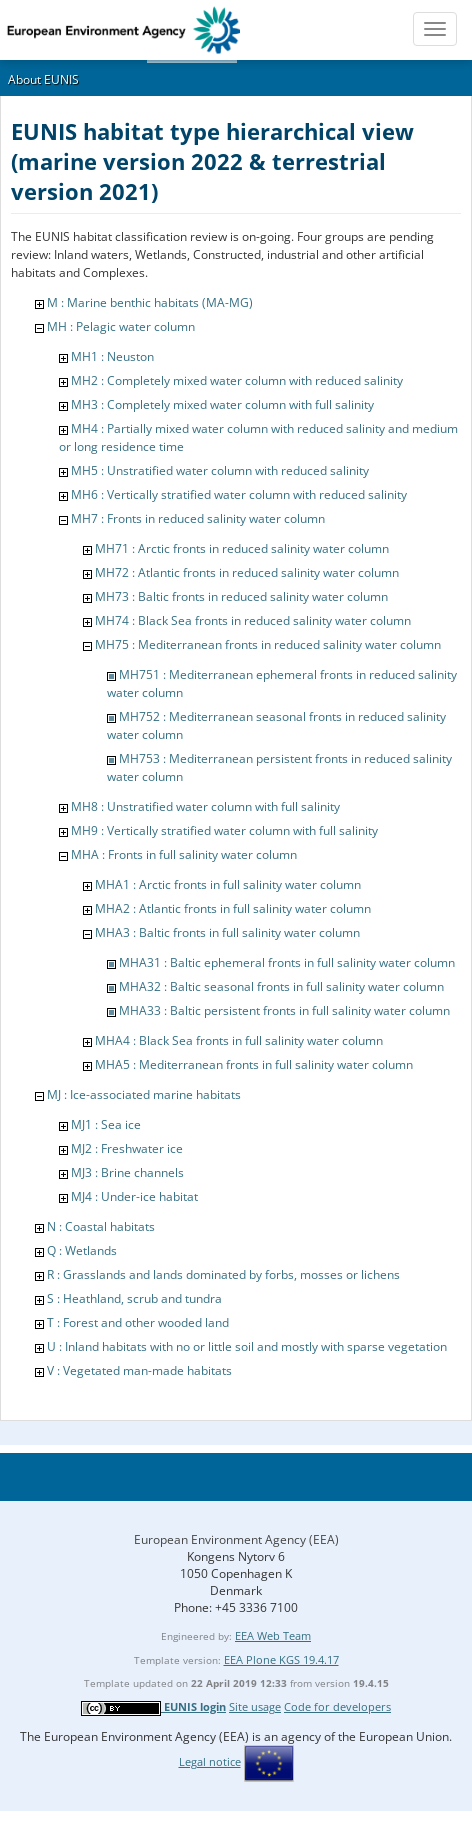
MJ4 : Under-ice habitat (134, 1196)
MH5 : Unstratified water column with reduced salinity (220, 470)
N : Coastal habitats (101, 1226)
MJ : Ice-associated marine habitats (144, 1094)
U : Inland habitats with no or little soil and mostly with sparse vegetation (247, 1346)
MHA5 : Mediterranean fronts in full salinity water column (254, 1064)
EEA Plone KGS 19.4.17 (281, 1659)
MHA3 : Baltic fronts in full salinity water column (227, 932)
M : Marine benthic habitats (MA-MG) (150, 302)
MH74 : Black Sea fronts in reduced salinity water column (253, 620)
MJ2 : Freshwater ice (127, 1148)
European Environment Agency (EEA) (236, 1539)
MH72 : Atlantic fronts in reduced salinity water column (247, 572)
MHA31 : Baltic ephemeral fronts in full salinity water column (287, 962)
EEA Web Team (273, 1635)
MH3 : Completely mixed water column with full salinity (222, 404)
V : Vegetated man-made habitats (139, 1370)
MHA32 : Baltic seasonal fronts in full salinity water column (281, 986)
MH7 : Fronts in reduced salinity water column (198, 518)
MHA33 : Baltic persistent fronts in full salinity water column (284, 1010)
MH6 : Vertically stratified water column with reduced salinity (239, 494)
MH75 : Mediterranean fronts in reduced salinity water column (268, 644)
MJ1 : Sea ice (106, 1124)
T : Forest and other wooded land (138, 1322)
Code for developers (337, 1706)
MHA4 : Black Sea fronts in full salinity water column (239, 1040)
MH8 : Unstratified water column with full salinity (205, 806)
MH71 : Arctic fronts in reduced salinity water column (242, 548)
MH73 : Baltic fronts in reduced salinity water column (241, 596)
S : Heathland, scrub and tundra (134, 1298)
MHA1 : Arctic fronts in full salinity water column (228, 884)
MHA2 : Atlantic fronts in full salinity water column (233, 908)
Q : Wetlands (82, 1250)
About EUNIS (43, 79)
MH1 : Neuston (112, 356)
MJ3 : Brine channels (127, 1172)
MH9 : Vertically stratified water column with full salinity (224, 830)
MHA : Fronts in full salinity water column (184, 854)
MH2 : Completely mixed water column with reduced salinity (237, 380)
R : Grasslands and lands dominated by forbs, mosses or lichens (223, 1274)
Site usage (255, 1706)
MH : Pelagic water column (121, 326)
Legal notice (210, 1761)
